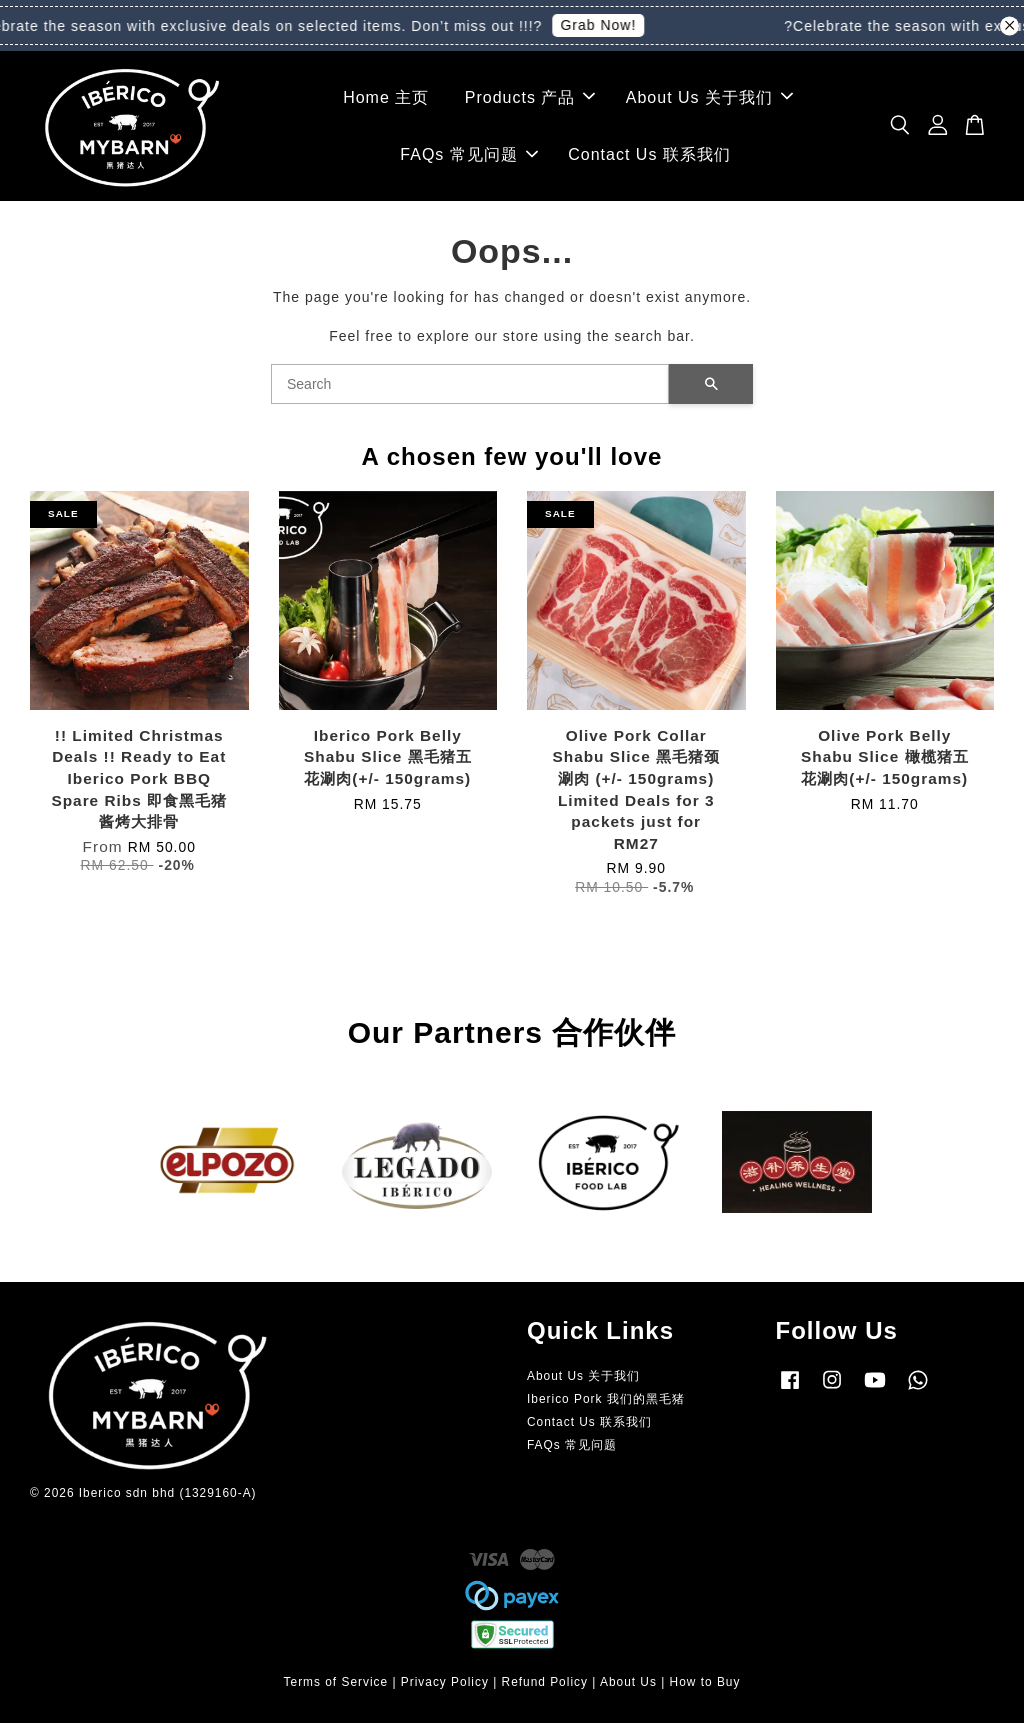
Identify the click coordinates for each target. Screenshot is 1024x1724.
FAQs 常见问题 (468, 155)
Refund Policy (545, 1684)
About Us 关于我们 (709, 97)
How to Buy (705, 1684)
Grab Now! (606, 25)
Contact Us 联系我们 (649, 155)
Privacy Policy (445, 1684)
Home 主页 (386, 97)
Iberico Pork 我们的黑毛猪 (606, 1400)
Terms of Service (336, 1684)
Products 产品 (530, 97)
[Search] (470, 385)
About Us (628, 1684)
